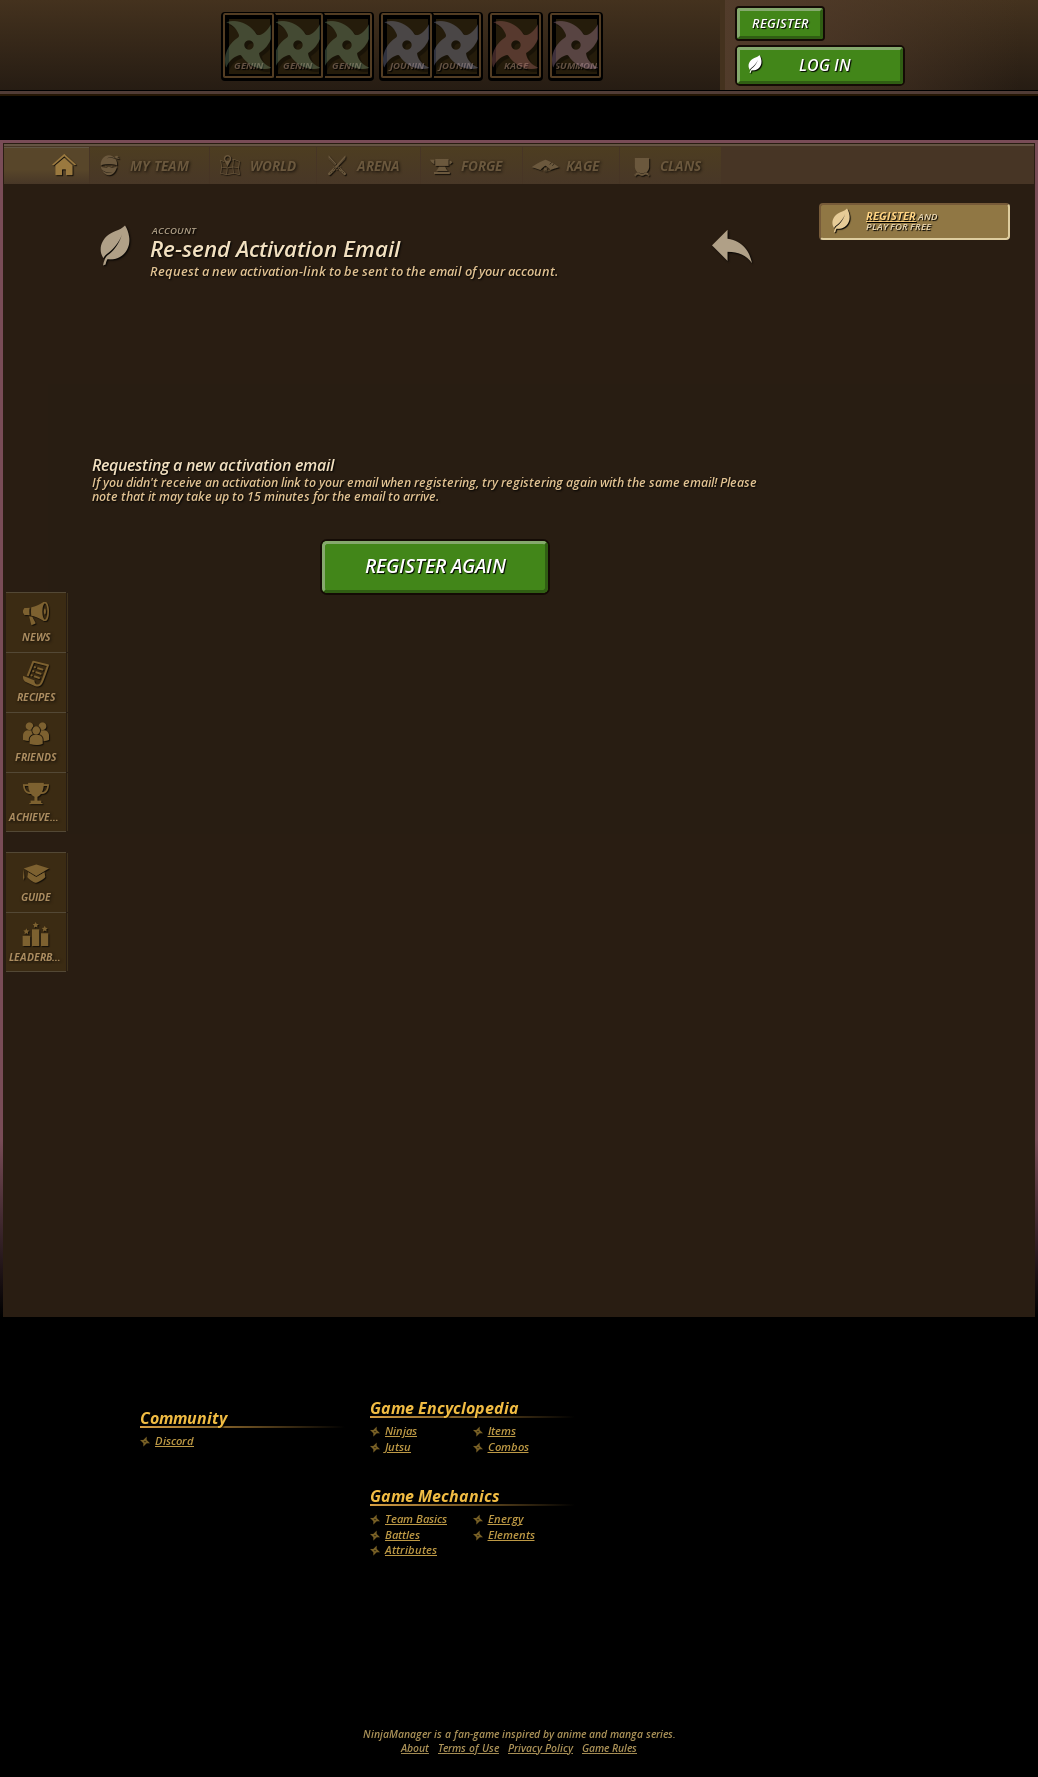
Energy (505, 1518)
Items (502, 1430)
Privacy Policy (540, 1748)
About (415, 1748)
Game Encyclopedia (444, 1408)
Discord (174, 1440)
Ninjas (401, 1430)
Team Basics (416, 1518)
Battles (402, 1534)
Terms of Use (468, 1748)
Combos (508, 1446)
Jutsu (398, 1446)
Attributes (411, 1549)
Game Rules (609, 1748)
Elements (511, 1534)
